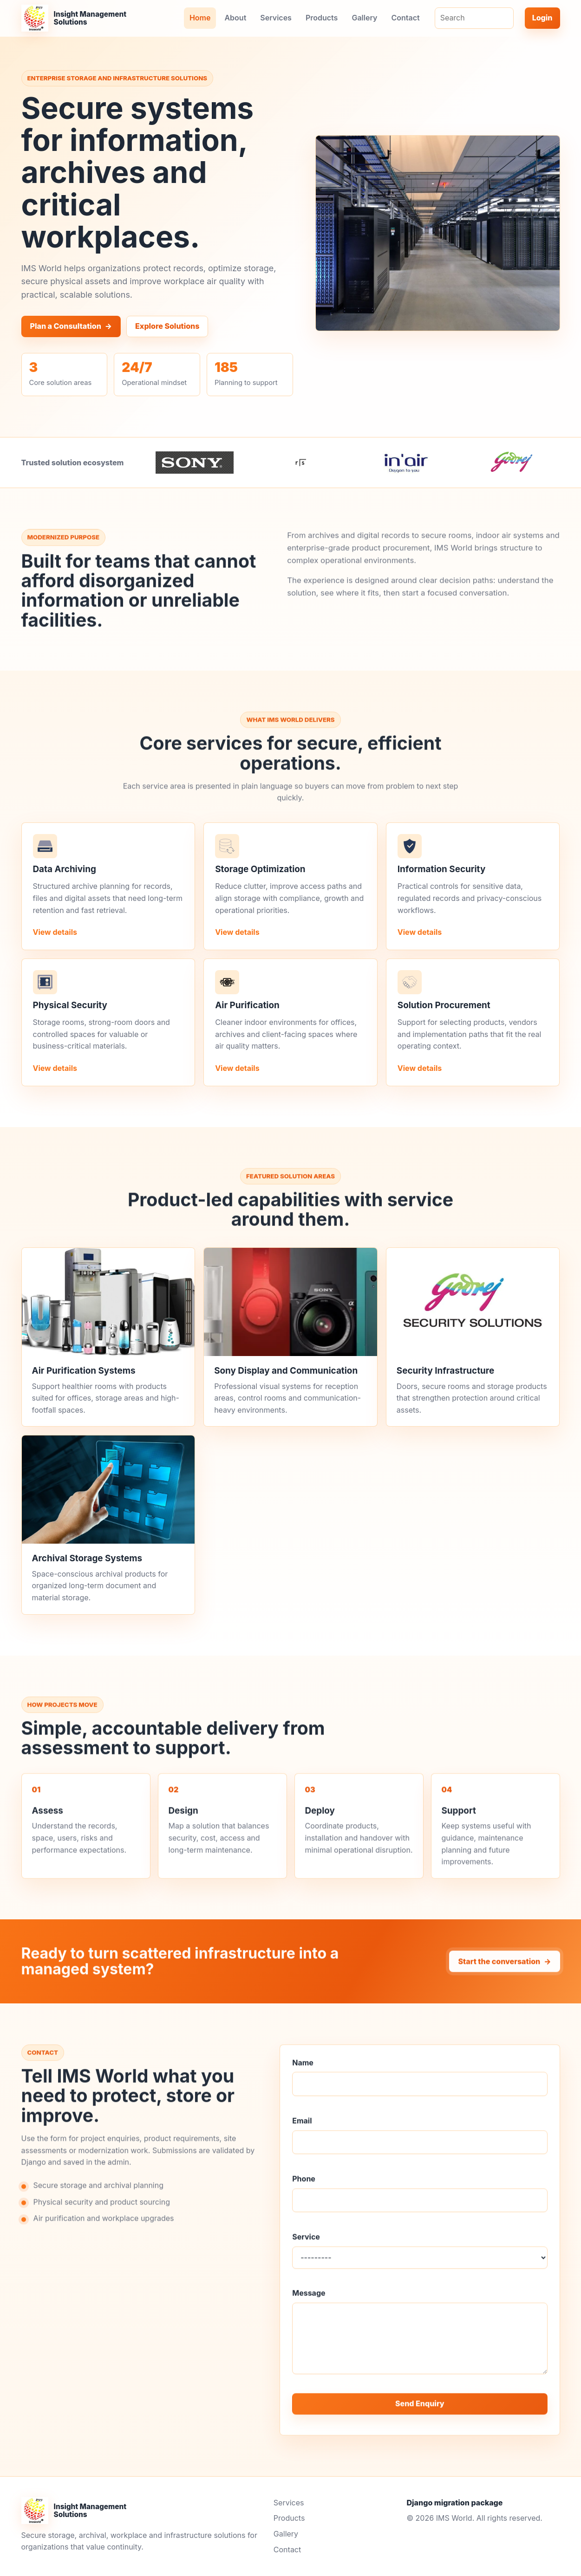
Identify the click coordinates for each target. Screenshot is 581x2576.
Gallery (364, 17)
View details (55, 940)
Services (276, 17)
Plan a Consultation (71, 326)
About (235, 17)
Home (200, 17)
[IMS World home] (74, 18)
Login (542, 17)
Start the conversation (504, 1971)
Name (302, 2073)
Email (302, 2131)
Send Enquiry (419, 2414)
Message (308, 2303)
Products (322, 17)
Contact (405, 17)
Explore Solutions (167, 326)
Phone (303, 2189)
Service (306, 2247)
